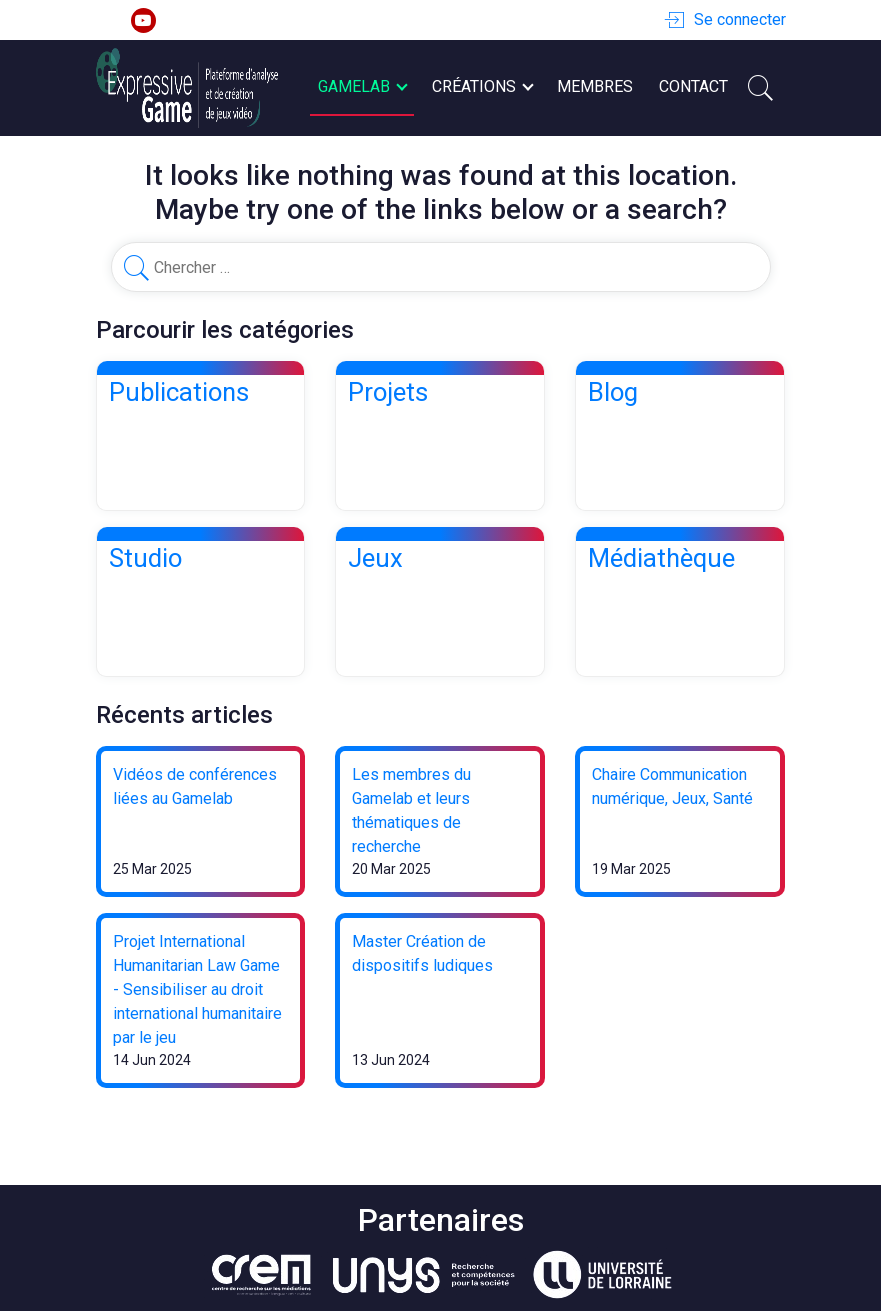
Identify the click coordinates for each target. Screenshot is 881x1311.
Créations (482, 87)
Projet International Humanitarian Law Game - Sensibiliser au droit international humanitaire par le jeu (197, 989)
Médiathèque (661, 558)
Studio (145, 558)
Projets (388, 392)
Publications (179, 392)
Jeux (375, 558)
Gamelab (362, 87)
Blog (613, 392)
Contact (693, 86)
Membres (595, 86)
